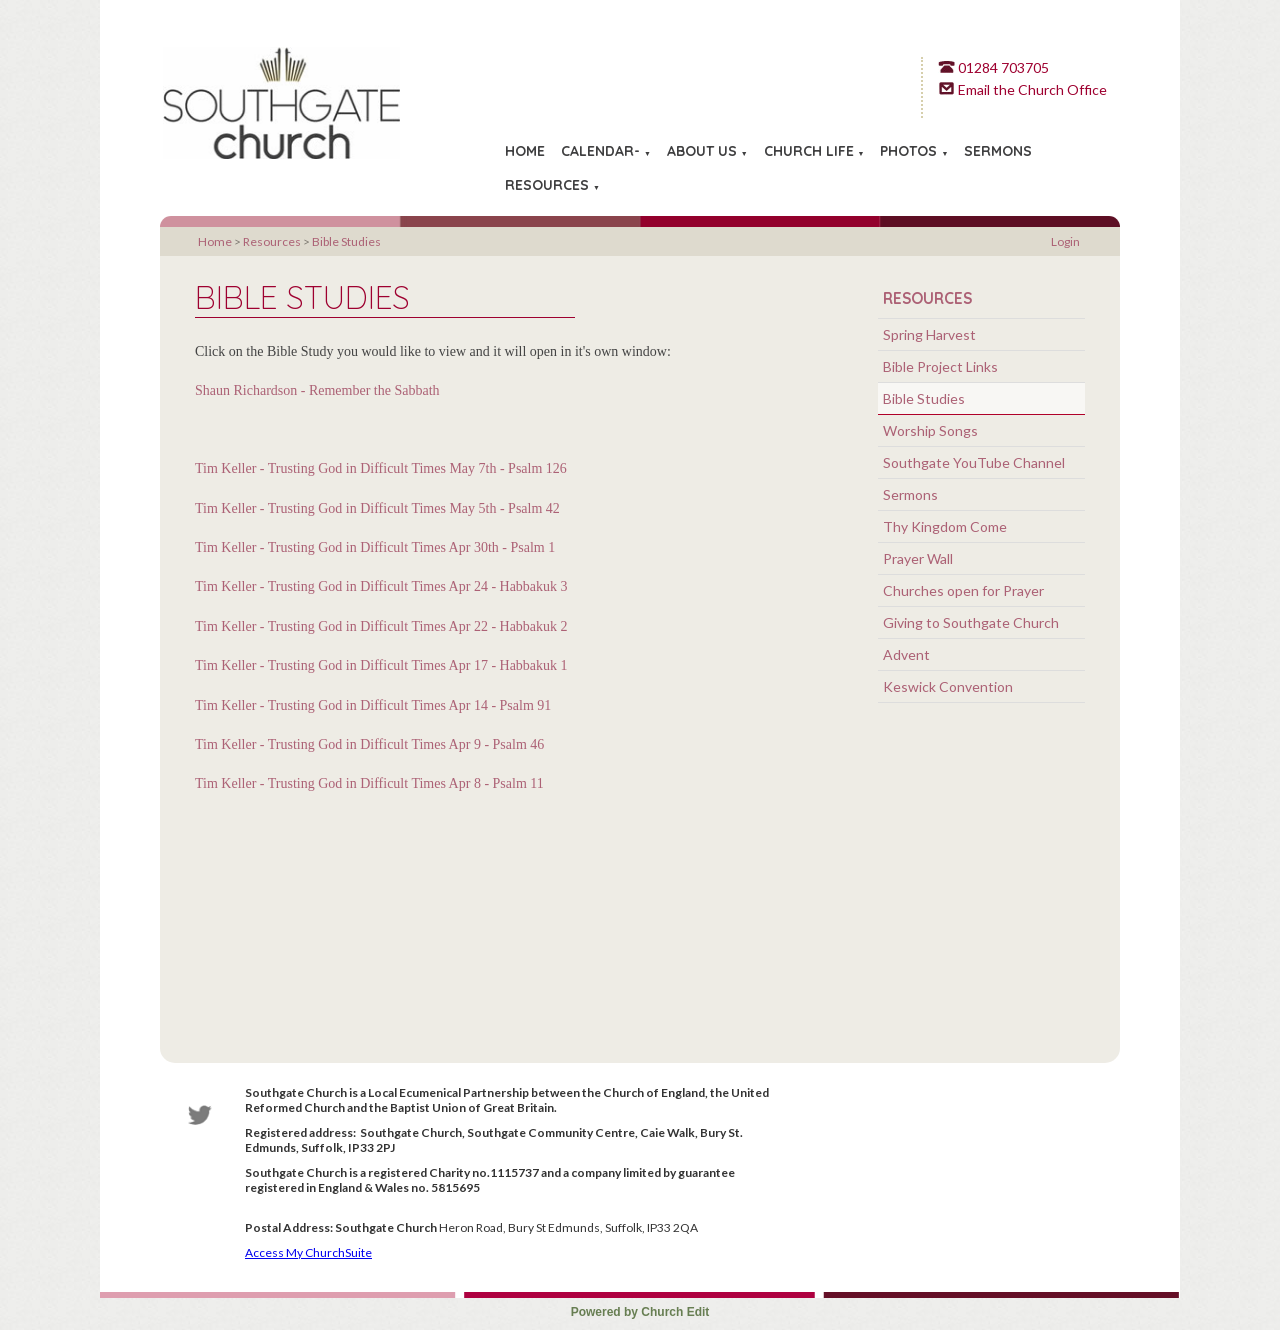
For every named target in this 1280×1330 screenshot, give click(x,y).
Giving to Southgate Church (971, 622)
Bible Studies (346, 241)
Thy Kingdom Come (945, 526)
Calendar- (600, 151)
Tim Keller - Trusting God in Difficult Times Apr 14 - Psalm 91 (373, 704)
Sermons (998, 151)
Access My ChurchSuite (308, 1252)
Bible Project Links (940, 366)
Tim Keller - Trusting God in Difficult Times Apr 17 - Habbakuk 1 (381, 665)
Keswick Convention (948, 686)
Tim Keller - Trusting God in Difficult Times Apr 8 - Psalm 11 (369, 783)
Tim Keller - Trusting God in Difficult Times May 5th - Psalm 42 (377, 507)
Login (1065, 241)
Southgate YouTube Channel (974, 462)
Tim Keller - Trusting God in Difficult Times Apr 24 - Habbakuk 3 (381, 586)
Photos (908, 151)
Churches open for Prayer (963, 590)
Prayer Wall (918, 558)
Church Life (809, 151)
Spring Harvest (929, 334)
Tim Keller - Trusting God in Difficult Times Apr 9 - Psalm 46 (369, 744)
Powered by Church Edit (640, 1312)
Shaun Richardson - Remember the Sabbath (317, 390)
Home (525, 151)
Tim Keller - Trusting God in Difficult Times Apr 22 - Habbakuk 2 (381, 625)
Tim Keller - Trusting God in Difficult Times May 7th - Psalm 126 (381, 468)
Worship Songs (930, 430)
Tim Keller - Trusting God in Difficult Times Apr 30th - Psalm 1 (375, 547)
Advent (906, 654)
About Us (702, 151)
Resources (547, 185)
